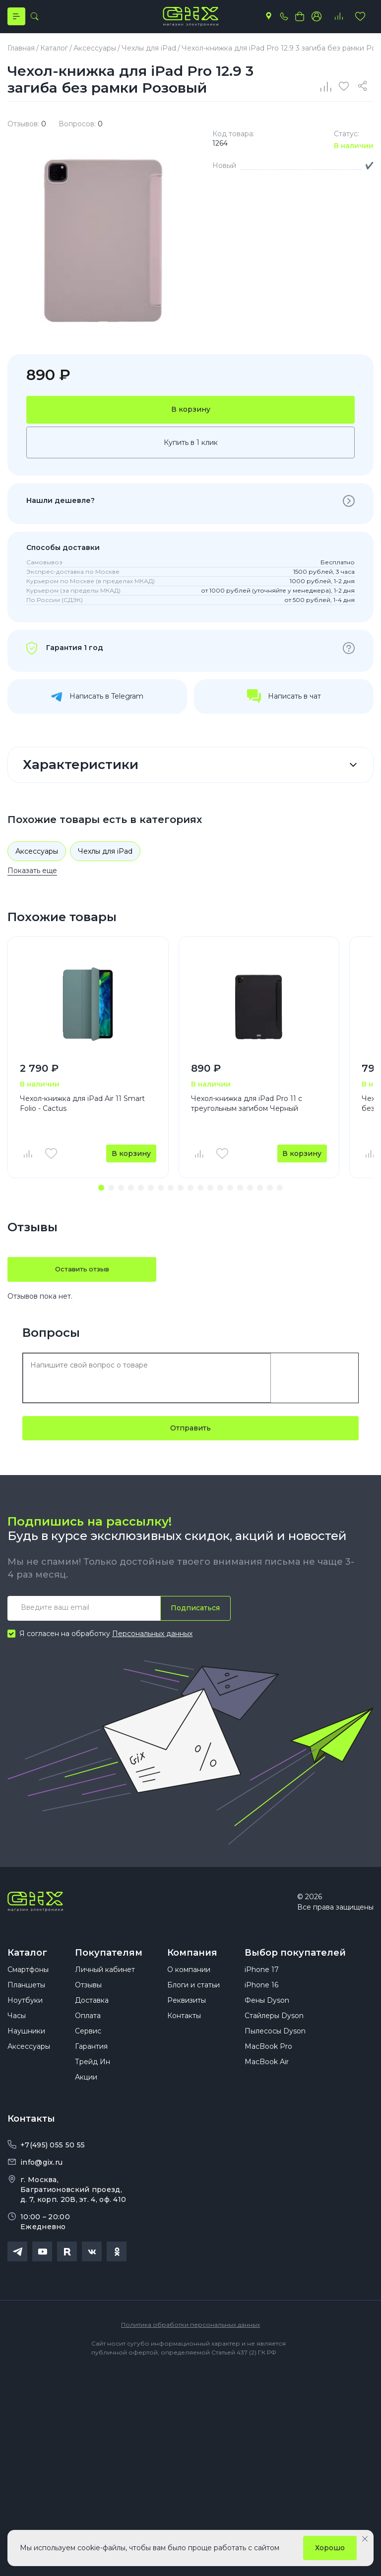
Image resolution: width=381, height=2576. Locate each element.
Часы (16, 2033)
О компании (188, 1987)
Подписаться (193, 1616)
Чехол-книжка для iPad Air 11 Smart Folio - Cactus (82, 1111)
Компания (192, 1961)
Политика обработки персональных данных (190, 2342)
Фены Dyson (267, 2018)
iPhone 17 (262, 1987)
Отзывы (88, 2002)
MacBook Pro (268, 2064)
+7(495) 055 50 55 (52, 2162)
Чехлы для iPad (105, 858)
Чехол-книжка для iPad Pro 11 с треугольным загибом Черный (246, 1111)
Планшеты (26, 2002)
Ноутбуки (25, 2018)
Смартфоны (28, 1987)
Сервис (88, 2048)
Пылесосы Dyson (275, 2048)
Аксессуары (36, 858)
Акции (86, 2094)
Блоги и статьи (193, 2002)
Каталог (27, 1961)
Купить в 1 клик (191, 449)
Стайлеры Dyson (274, 2033)
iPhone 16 (261, 2002)
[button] (101, 1196)
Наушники (26, 2048)
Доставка (92, 2018)
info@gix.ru (41, 2180)
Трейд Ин (92, 2079)
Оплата (88, 2033)
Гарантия (91, 2064)
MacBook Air (267, 2079)
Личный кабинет (105, 1987)
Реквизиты (186, 2018)
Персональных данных (152, 1642)
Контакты (184, 2033)
